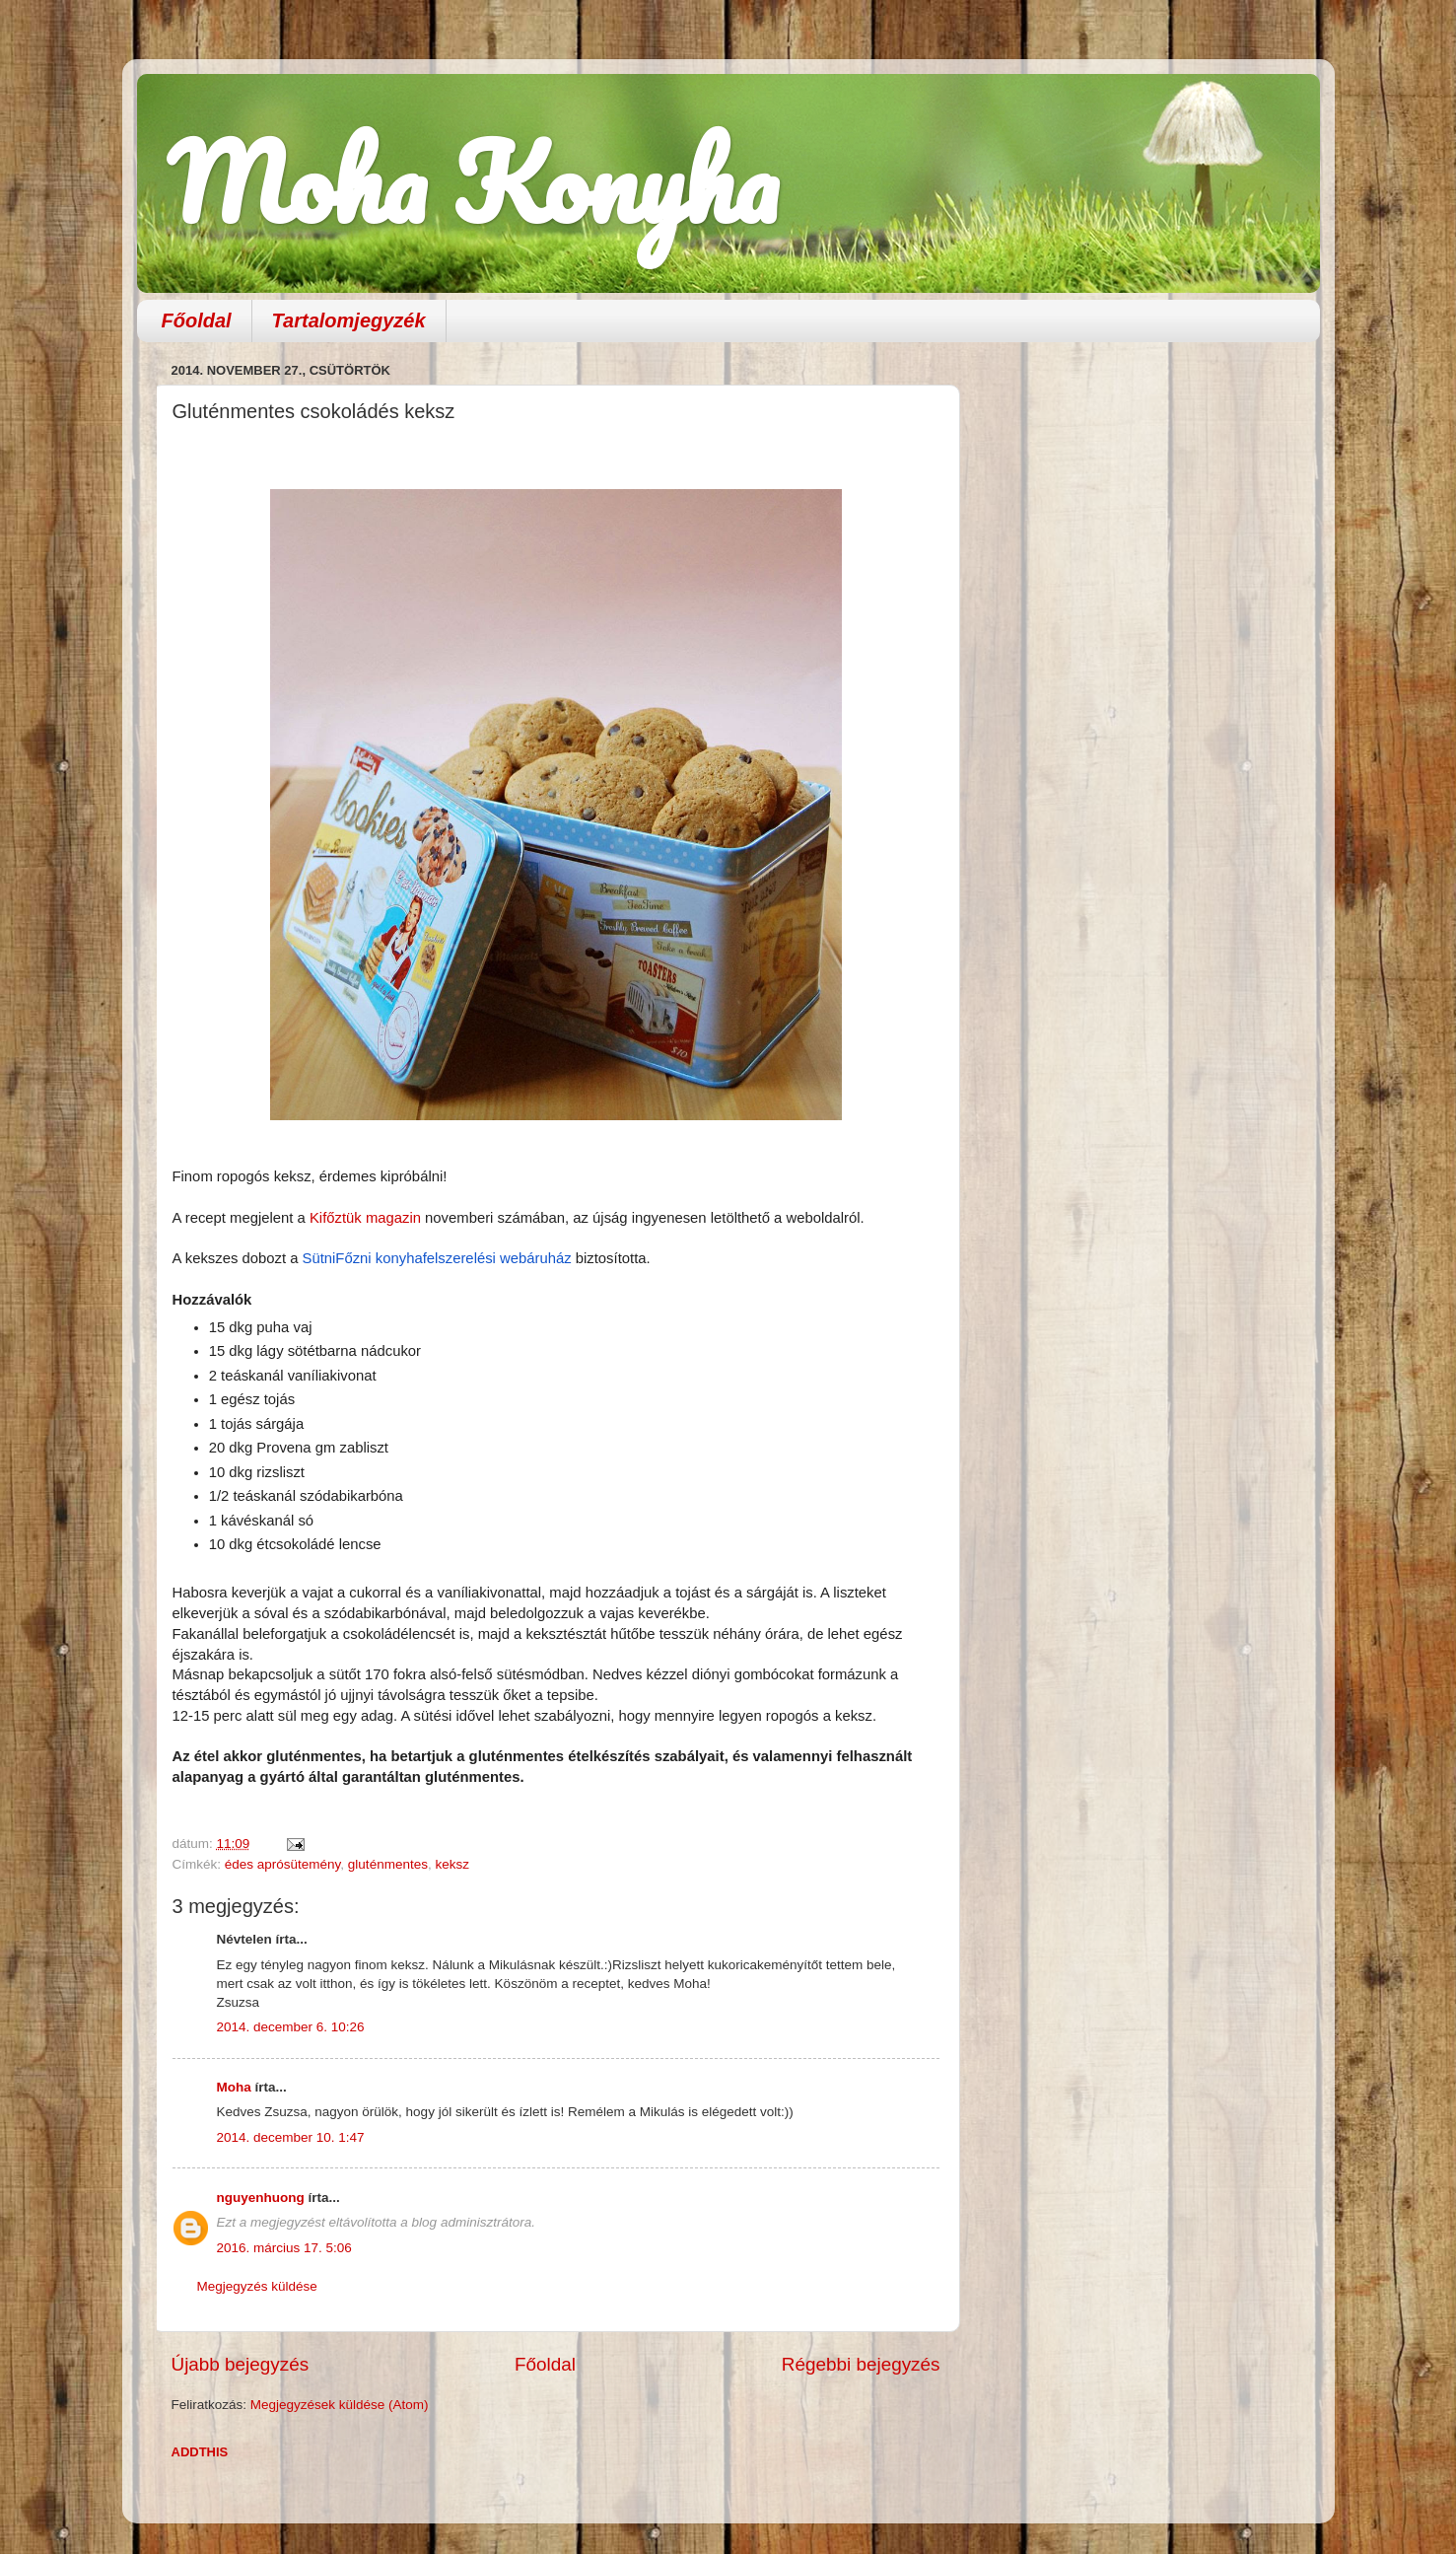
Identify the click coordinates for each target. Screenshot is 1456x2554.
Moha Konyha (472, 182)
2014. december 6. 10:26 (291, 2027)
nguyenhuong (261, 2197)
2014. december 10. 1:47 (291, 2137)
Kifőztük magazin (367, 1218)
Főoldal (197, 320)
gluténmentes (388, 1864)
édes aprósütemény (283, 1864)
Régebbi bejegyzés (861, 2364)
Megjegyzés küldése (257, 2286)
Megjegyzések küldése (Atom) (339, 2404)
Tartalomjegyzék (349, 320)
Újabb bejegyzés (241, 2364)
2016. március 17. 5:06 (284, 2247)
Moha (234, 2087)
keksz (452, 1864)
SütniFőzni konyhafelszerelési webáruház (439, 1258)
